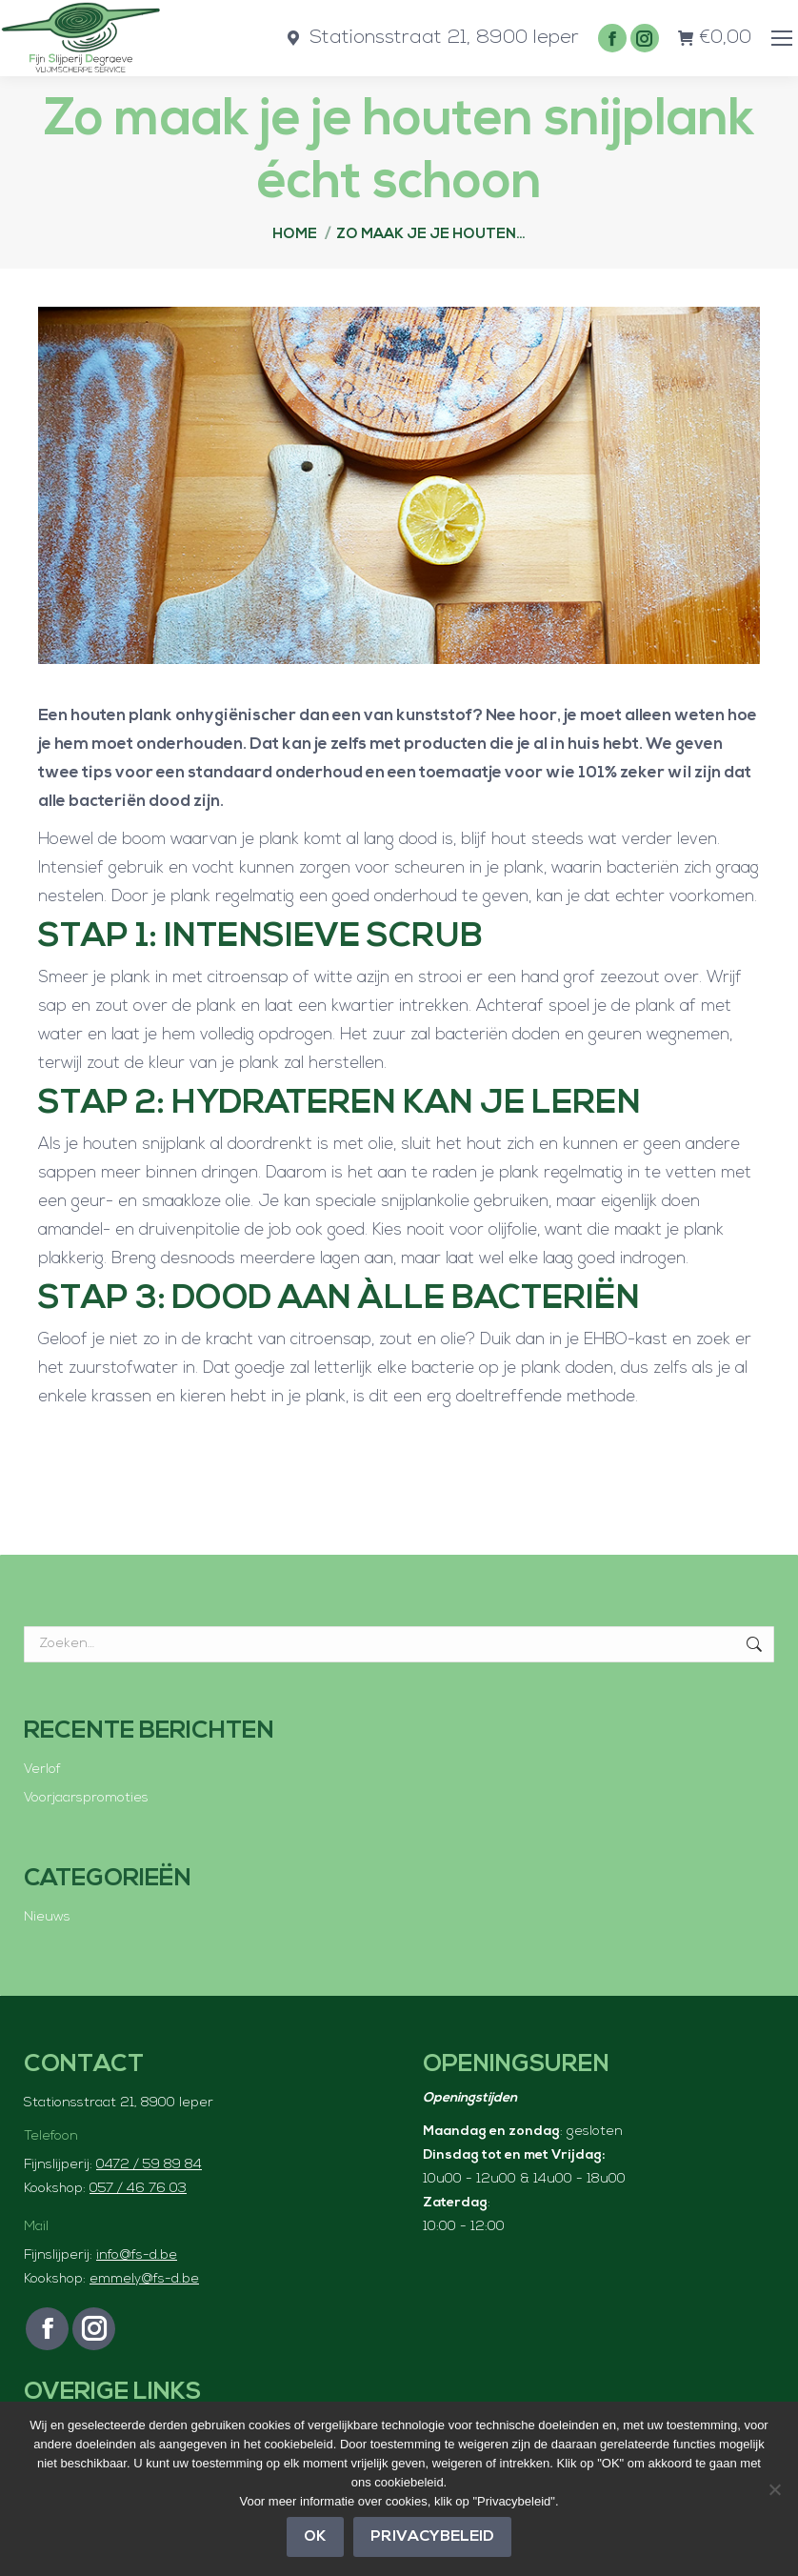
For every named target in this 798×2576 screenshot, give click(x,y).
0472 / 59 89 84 (149, 2165)
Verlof (42, 1769)
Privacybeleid (432, 2537)
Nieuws (47, 1917)
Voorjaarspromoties (86, 1798)
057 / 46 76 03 (138, 2189)
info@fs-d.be (136, 2255)
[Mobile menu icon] (781, 38)
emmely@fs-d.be (144, 2279)
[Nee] (774, 2489)
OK (315, 2537)
